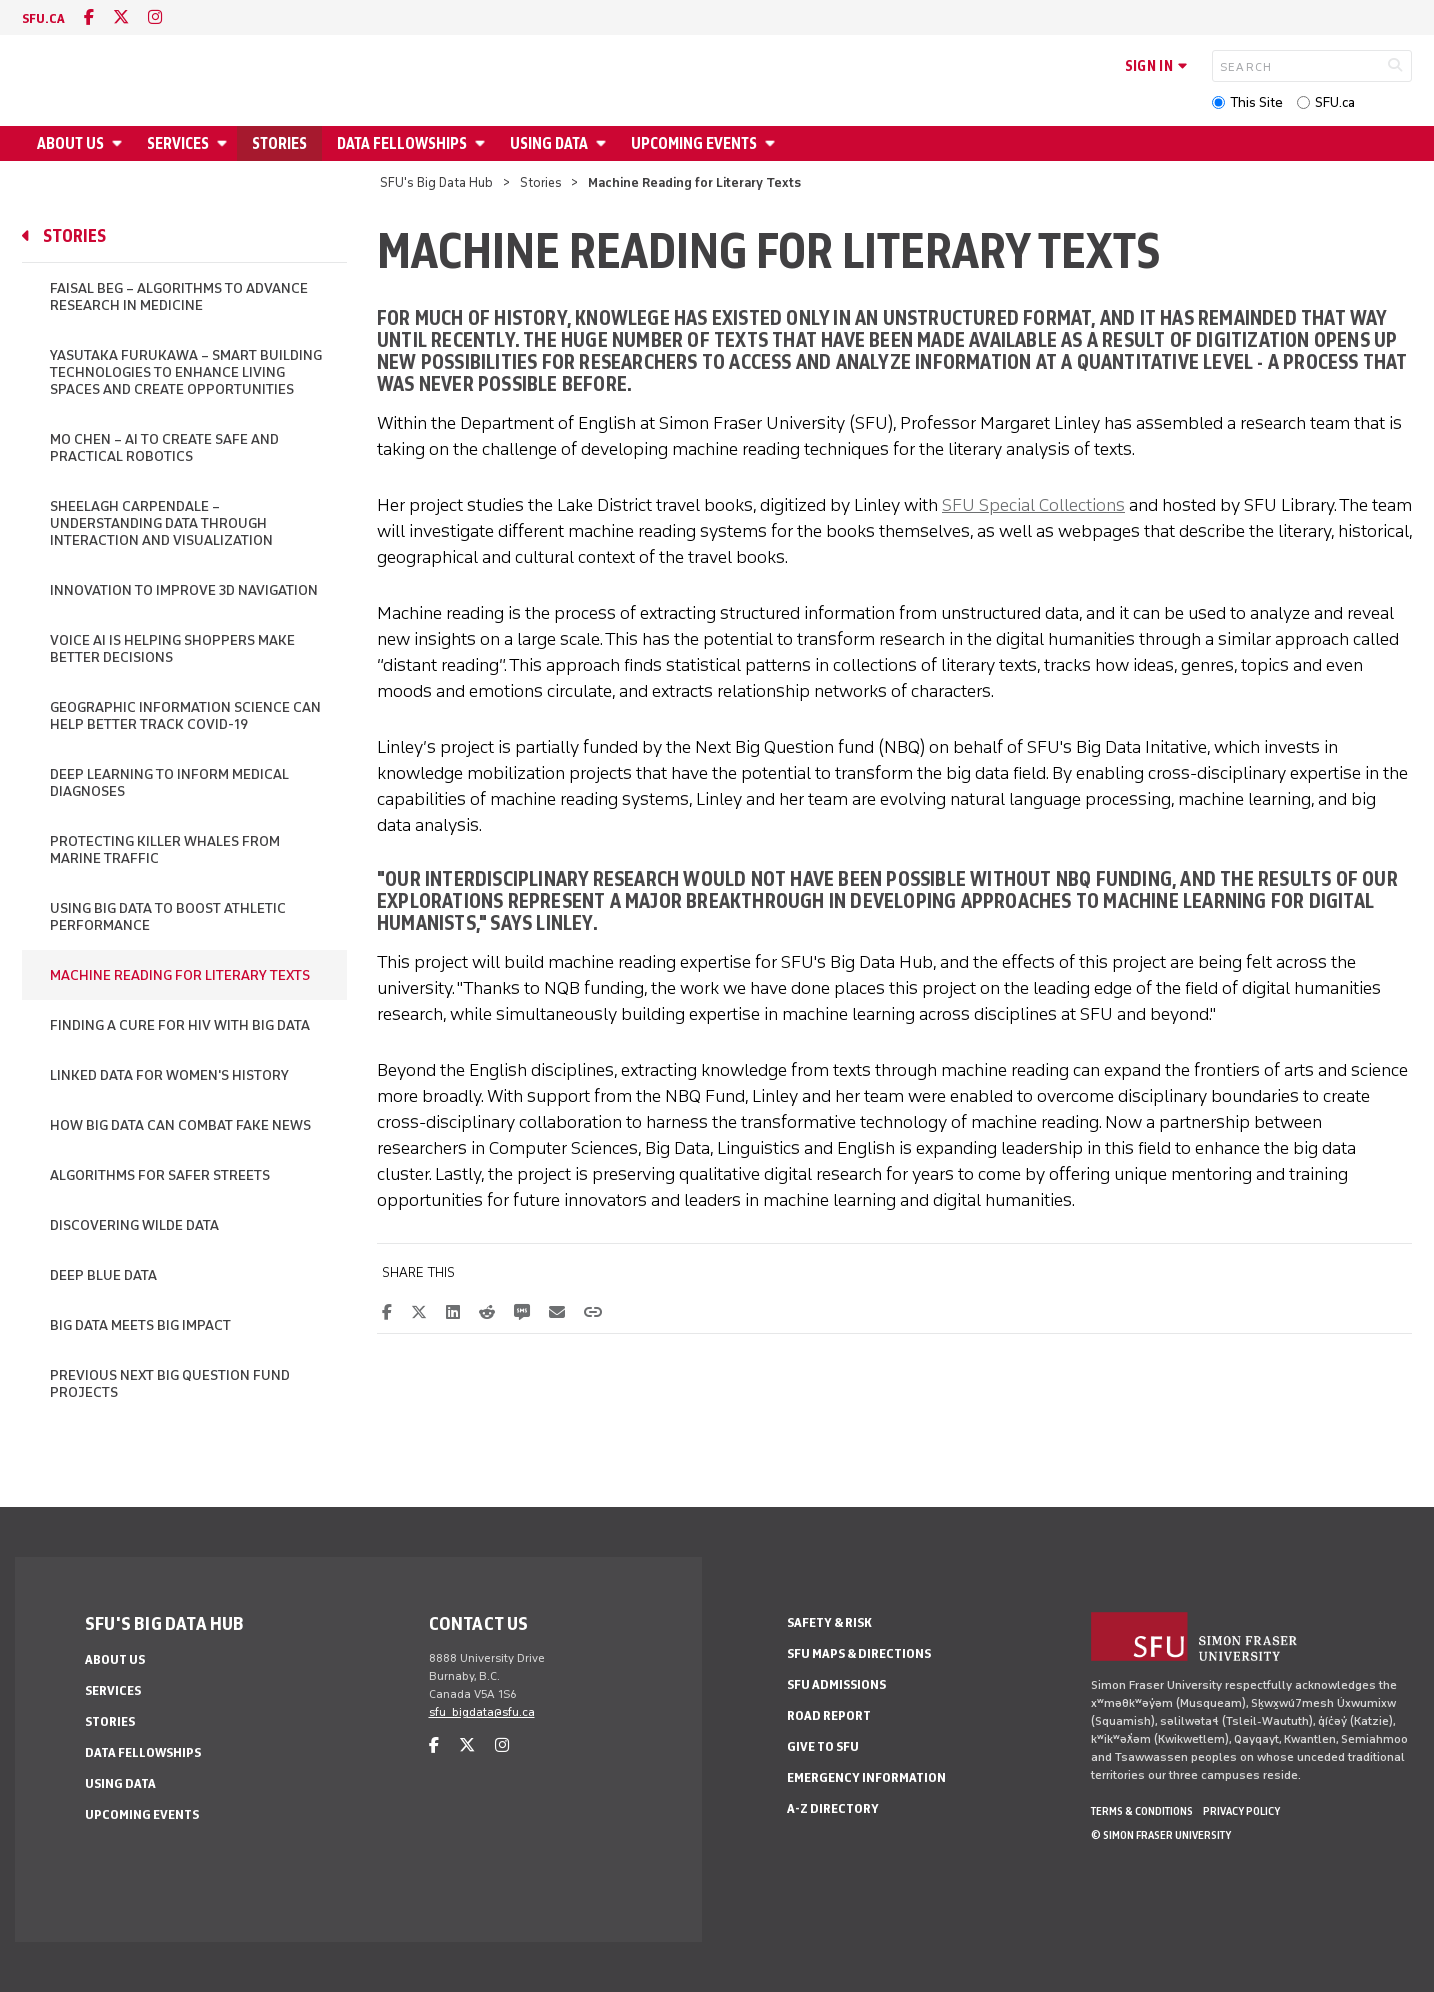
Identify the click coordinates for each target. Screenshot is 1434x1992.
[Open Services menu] (225, 143)
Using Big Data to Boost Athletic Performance (168, 917)
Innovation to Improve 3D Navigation (184, 590)
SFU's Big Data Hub (436, 182)
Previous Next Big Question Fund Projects (170, 1384)
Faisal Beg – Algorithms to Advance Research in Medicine (179, 297)
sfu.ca (43, 18)
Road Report (829, 1715)
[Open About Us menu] (120, 143)
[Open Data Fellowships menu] (483, 143)
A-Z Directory (833, 1808)
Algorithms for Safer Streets (160, 1175)
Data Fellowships (402, 143)
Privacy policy (1241, 1811)
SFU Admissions (836, 1684)
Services (178, 143)
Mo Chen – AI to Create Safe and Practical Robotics (164, 448)
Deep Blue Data (103, 1275)
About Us (70, 143)
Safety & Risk (829, 1622)
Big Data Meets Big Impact (140, 1325)
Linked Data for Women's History (169, 1075)
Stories (279, 143)
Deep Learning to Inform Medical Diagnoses (169, 783)
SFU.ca (1335, 102)
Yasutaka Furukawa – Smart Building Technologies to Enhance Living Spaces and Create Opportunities (186, 372)
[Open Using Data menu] (604, 143)
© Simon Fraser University (1161, 1835)
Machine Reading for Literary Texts (180, 975)
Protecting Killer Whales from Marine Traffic (165, 850)
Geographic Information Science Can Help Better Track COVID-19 (185, 716)
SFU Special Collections (1033, 505)
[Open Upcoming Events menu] (773, 143)
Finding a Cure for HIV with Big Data (180, 1025)
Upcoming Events (694, 143)
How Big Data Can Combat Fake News (180, 1125)
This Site (1256, 102)
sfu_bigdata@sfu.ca (482, 1712)
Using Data (549, 143)
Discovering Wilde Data (134, 1225)
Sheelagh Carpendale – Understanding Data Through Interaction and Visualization (161, 523)
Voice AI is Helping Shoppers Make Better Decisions (172, 649)
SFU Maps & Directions (859, 1653)
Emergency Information (866, 1777)
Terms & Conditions (1142, 1811)
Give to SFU (823, 1746)
